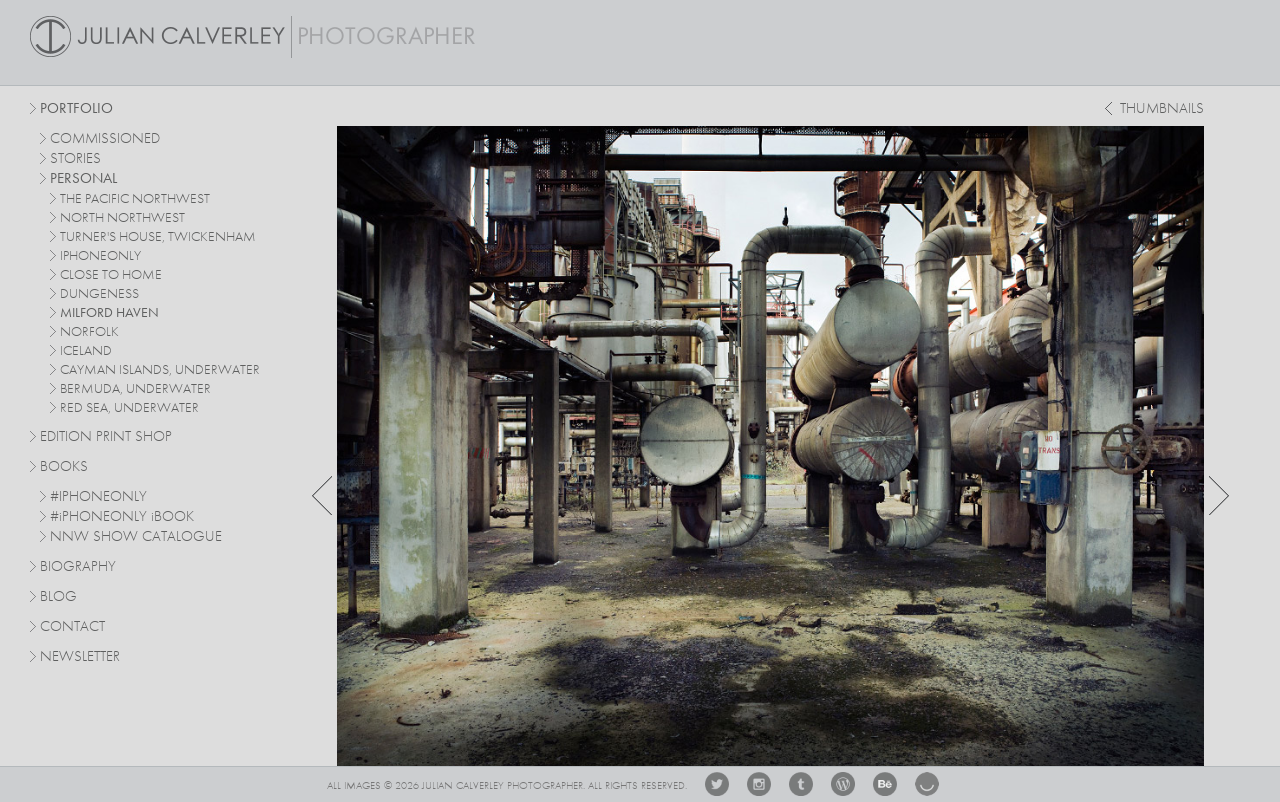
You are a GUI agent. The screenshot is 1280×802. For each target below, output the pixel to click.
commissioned (105, 139)
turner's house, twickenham (158, 237)
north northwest (122, 218)
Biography (78, 566)
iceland (86, 351)
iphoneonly (100, 256)
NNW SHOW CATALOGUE (136, 537)
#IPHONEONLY (98, 497)
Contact (72, 627)
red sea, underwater (129, 408)
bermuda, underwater (135, 389)
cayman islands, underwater (160, 370)
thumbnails (1162, 109)
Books (64, 467)
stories (75, 159)
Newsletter (80, 657)
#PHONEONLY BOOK (122, 517)
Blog (58, 597)
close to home (111, 275)
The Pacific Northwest (135, 199)
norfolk (89, 332)
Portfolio (76, 109)
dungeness (99, 294)
